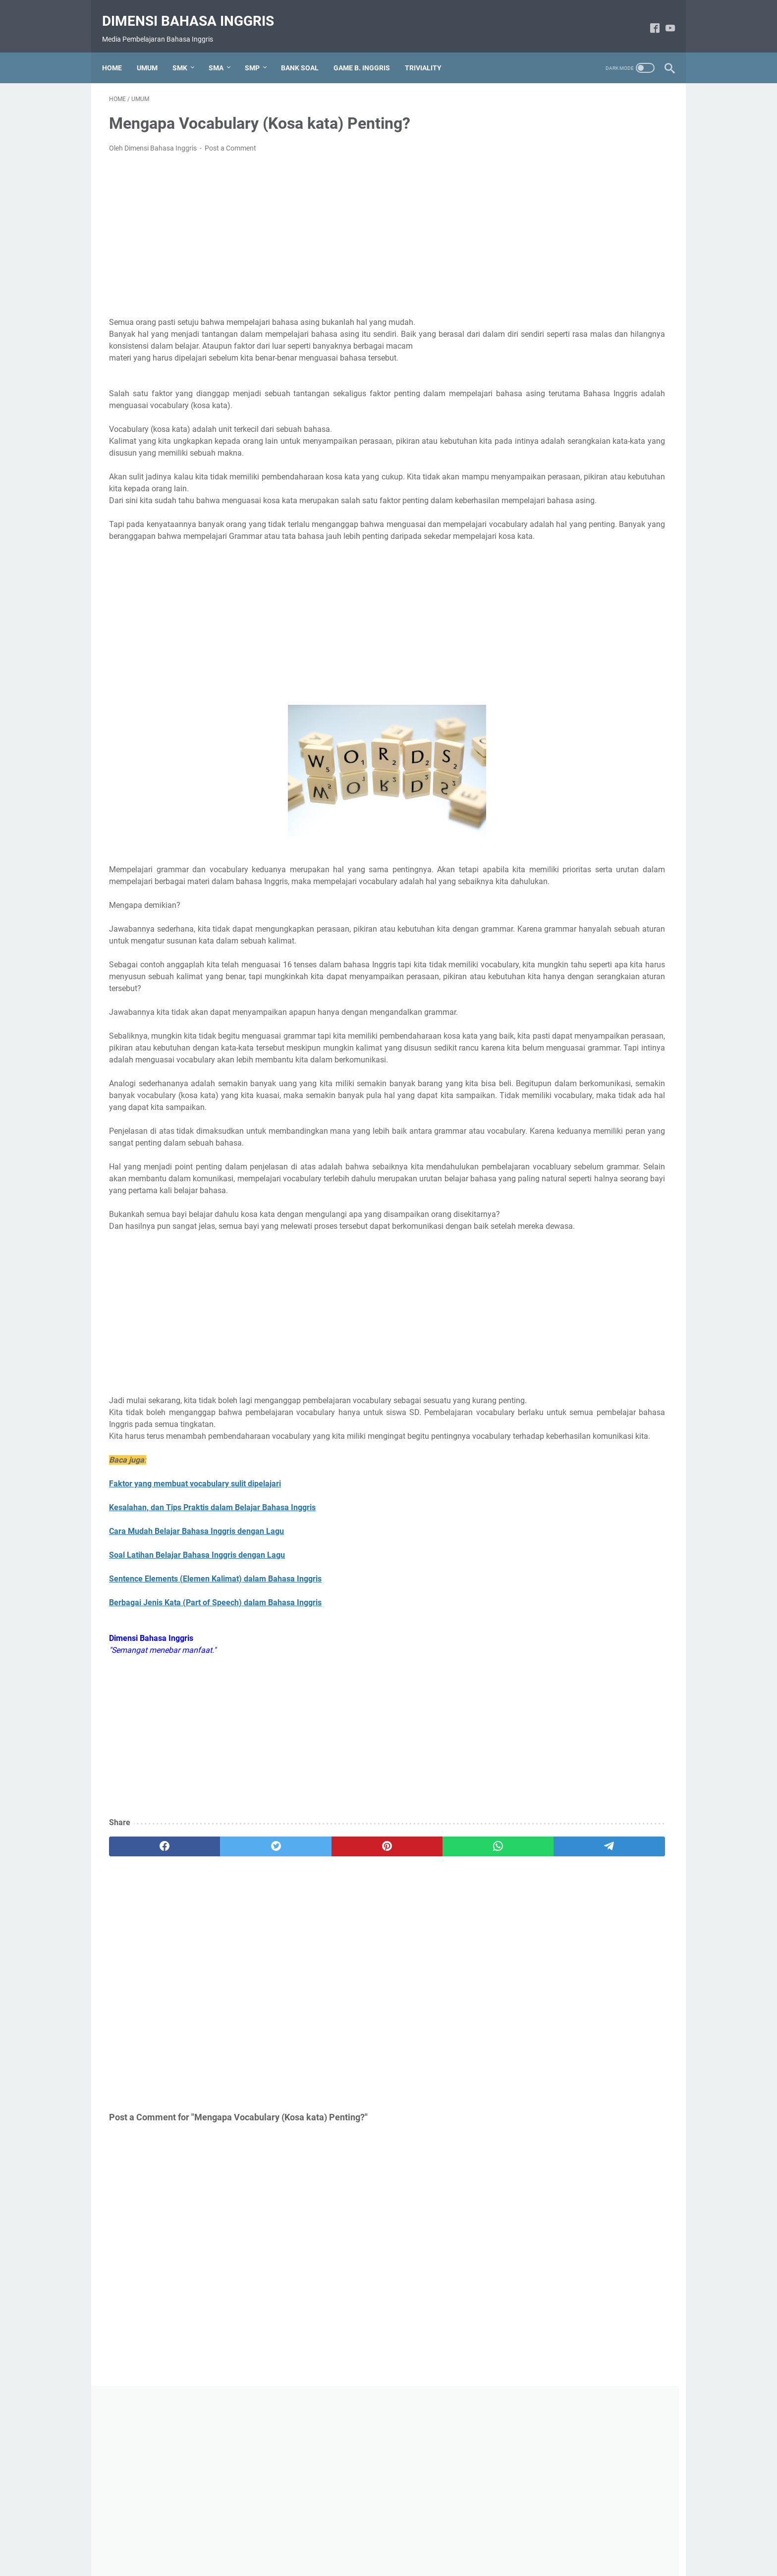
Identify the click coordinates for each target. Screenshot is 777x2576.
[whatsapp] (371, 1979)
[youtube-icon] (663, 18)
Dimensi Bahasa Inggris (195, 10)
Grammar (545, 476)
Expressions (550, 442)
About (324, 2540)
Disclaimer (412, 2540)
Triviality (544, 510)
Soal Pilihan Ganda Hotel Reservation (593, 823)
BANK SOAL (307, 51)
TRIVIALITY (430, 51)
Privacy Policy (364, 2540)
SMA (223, 51)
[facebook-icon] (648, 18)
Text (536, 493)
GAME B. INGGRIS (368, 51)
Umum (541, 526)
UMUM (154, 51)
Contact (450, 2540)
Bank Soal (547, 425)
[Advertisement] (296, 225)
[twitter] (221, 1979)
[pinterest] (296, 1979)
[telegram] (446, 1979)
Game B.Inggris (556, 459)
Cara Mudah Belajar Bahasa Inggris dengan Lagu (196, 1664)
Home (119, 51)
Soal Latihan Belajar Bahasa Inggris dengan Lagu (197, 1687)
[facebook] (146, 1979)
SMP (259, 51)
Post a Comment (230, 138)
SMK (186, 51)
